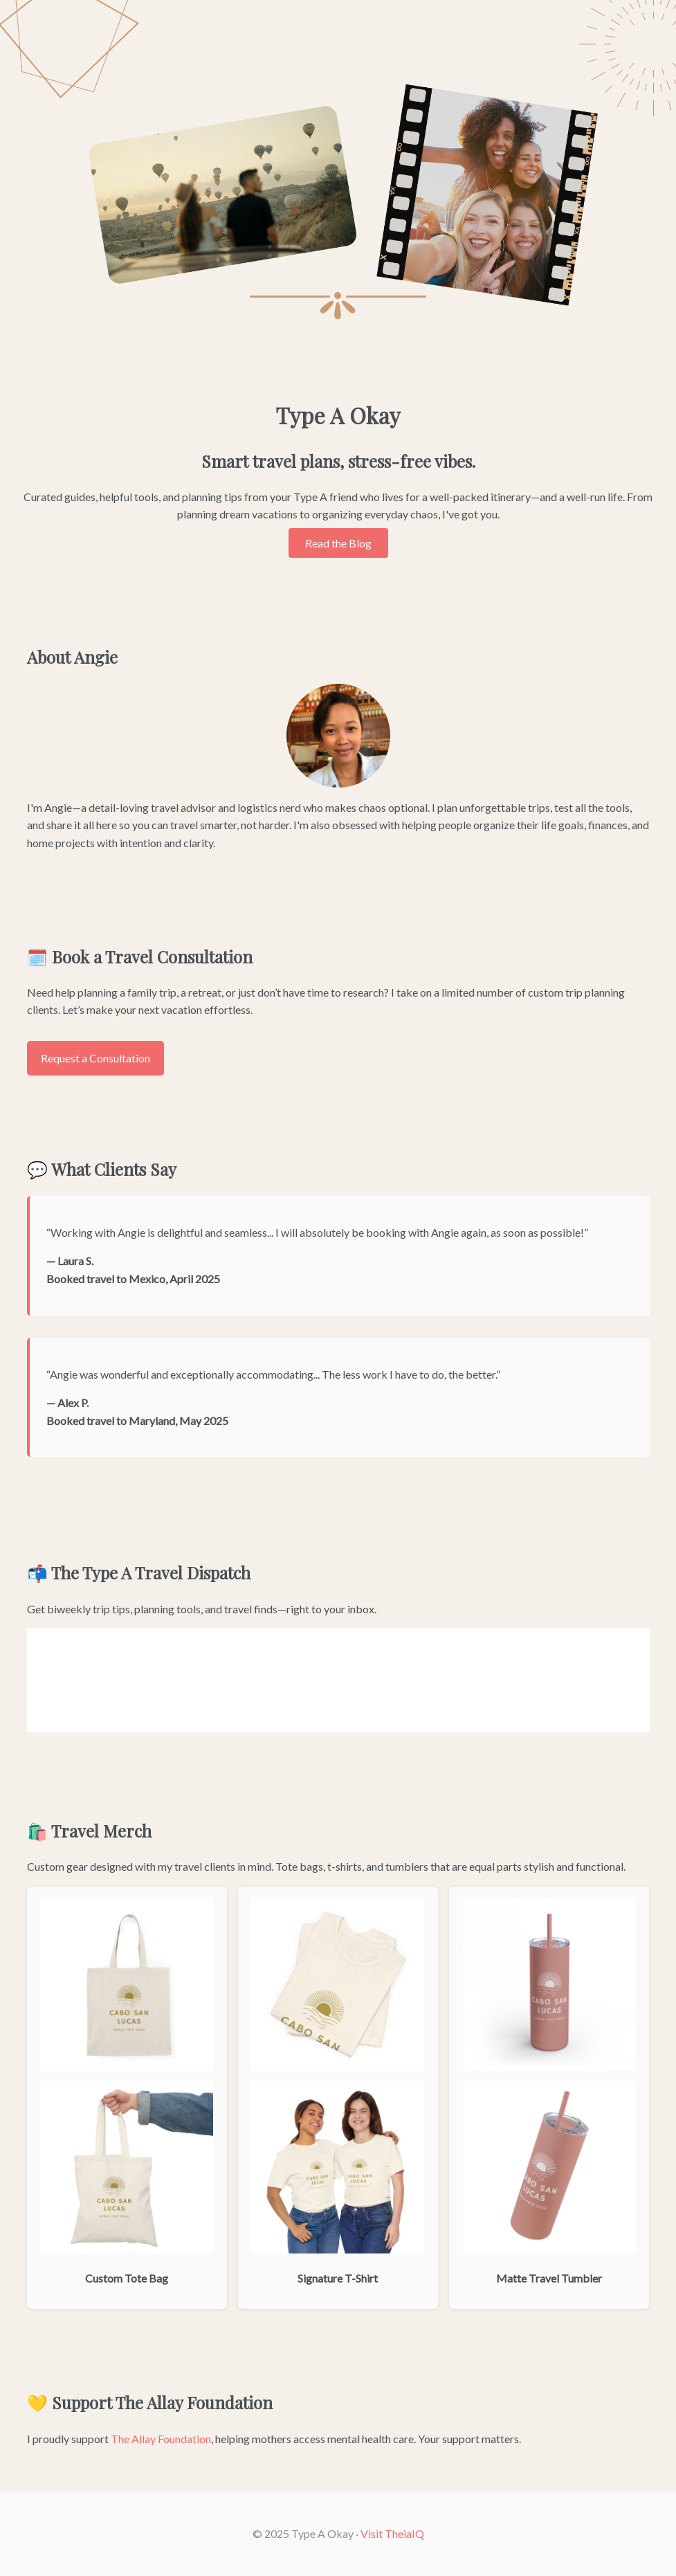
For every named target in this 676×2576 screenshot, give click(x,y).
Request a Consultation (95, 1057)
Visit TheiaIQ (392, 2533)
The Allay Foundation (161, 2438)
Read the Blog (338, 543)
